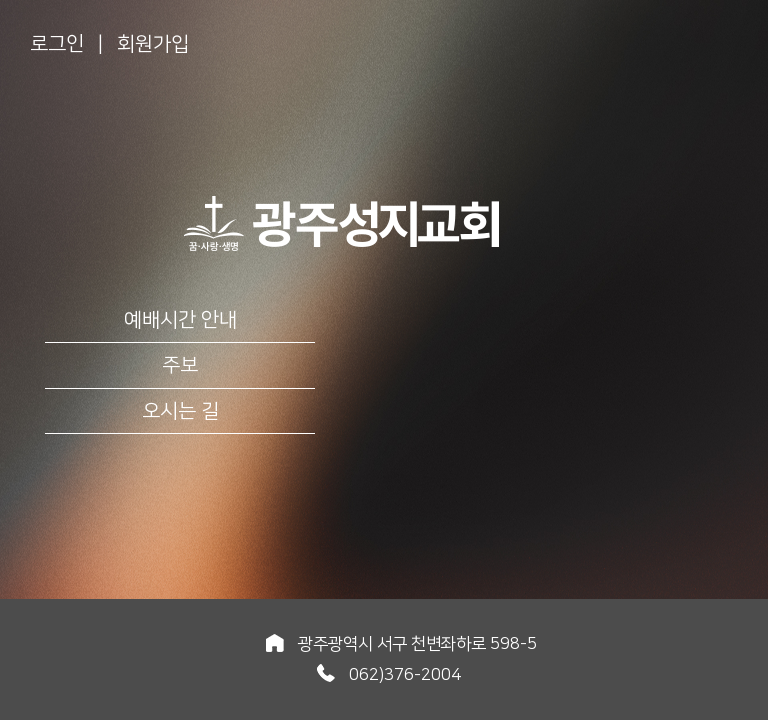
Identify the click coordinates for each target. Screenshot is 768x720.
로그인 (57, 44)
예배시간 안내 (180, 320)
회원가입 (153, 44)
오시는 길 (180, 411)
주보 (180, 365)
